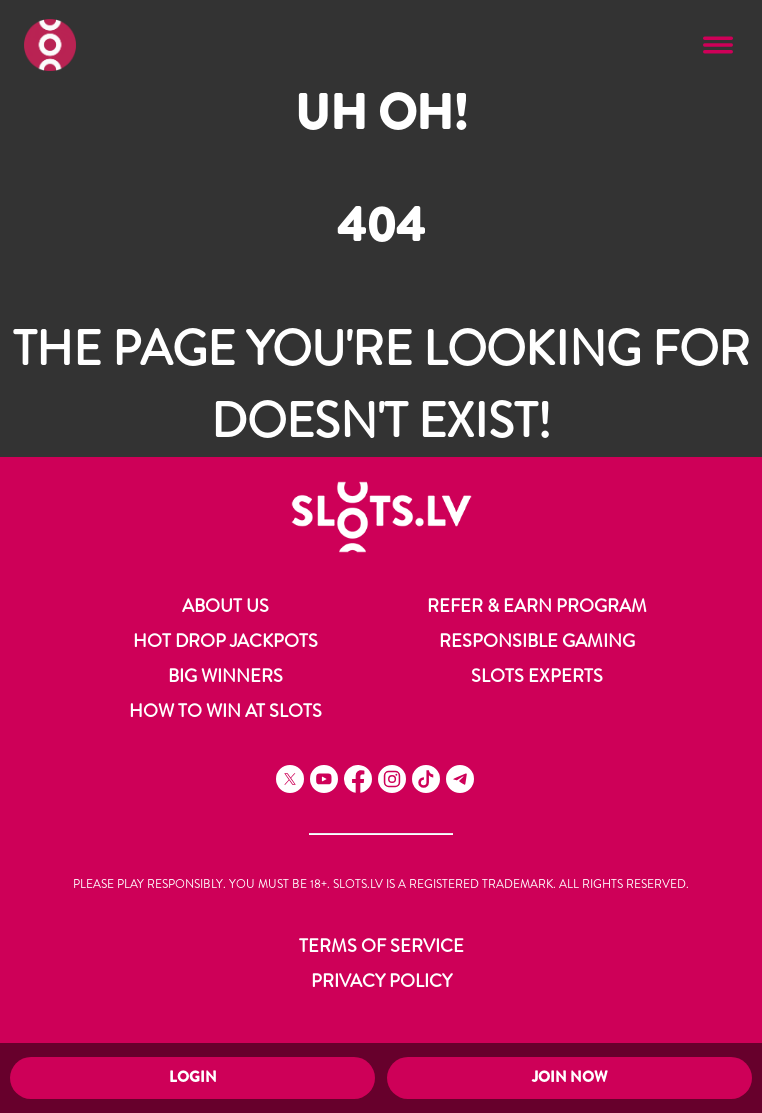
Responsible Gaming (537, 641)
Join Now (569, 1077)
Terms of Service (381, 946)
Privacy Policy (381, 981)
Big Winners (225, 676)
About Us (225, 606)
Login (193, 1077)
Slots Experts (537, 676)
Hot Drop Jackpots (225, 641)
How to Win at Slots (225, 711)
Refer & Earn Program (537, 606)
